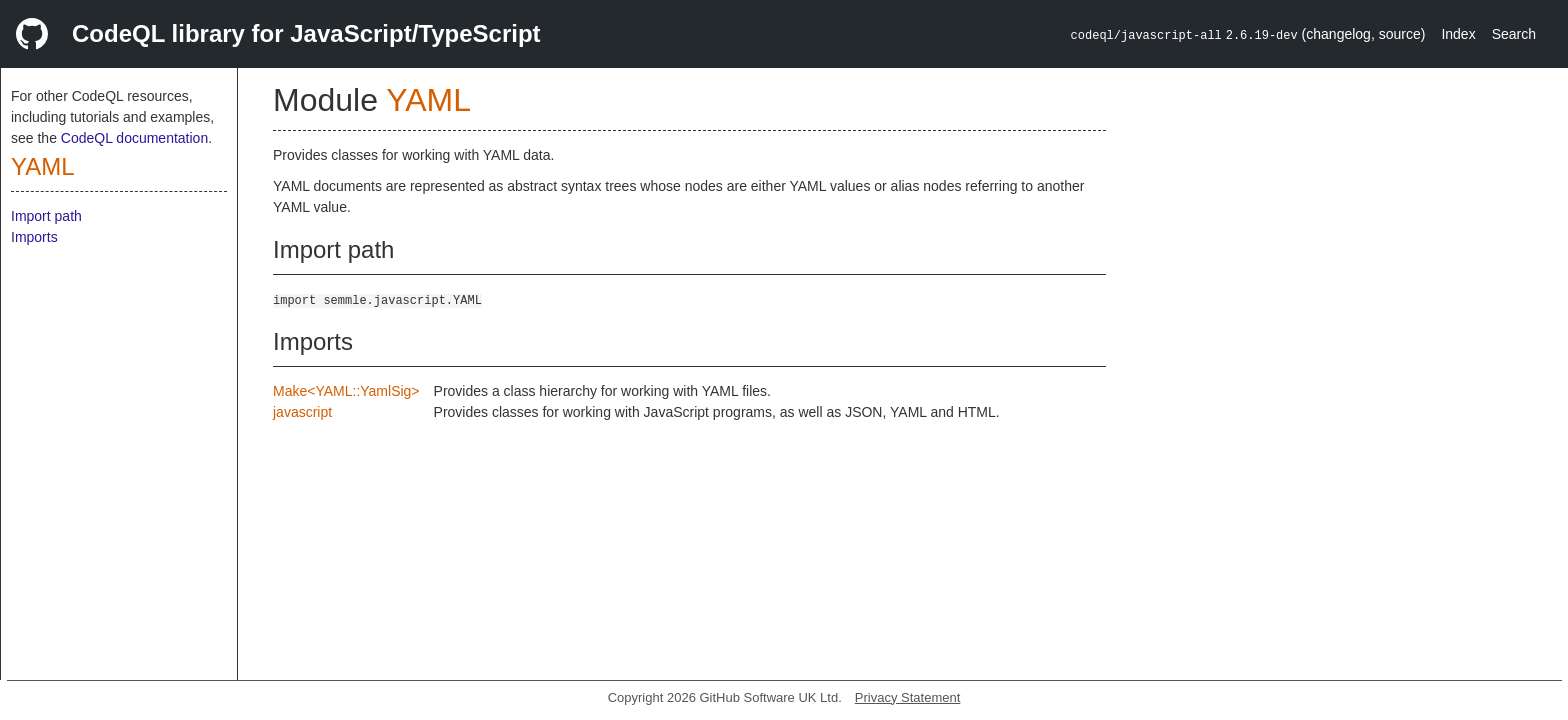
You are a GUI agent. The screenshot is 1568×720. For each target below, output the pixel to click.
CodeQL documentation (134, 138)
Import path (46, 216)
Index (1458, 34)
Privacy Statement (908, 697)
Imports (34, 237)
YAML (43, 166)
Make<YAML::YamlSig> (346, 391)
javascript (302, 412)
